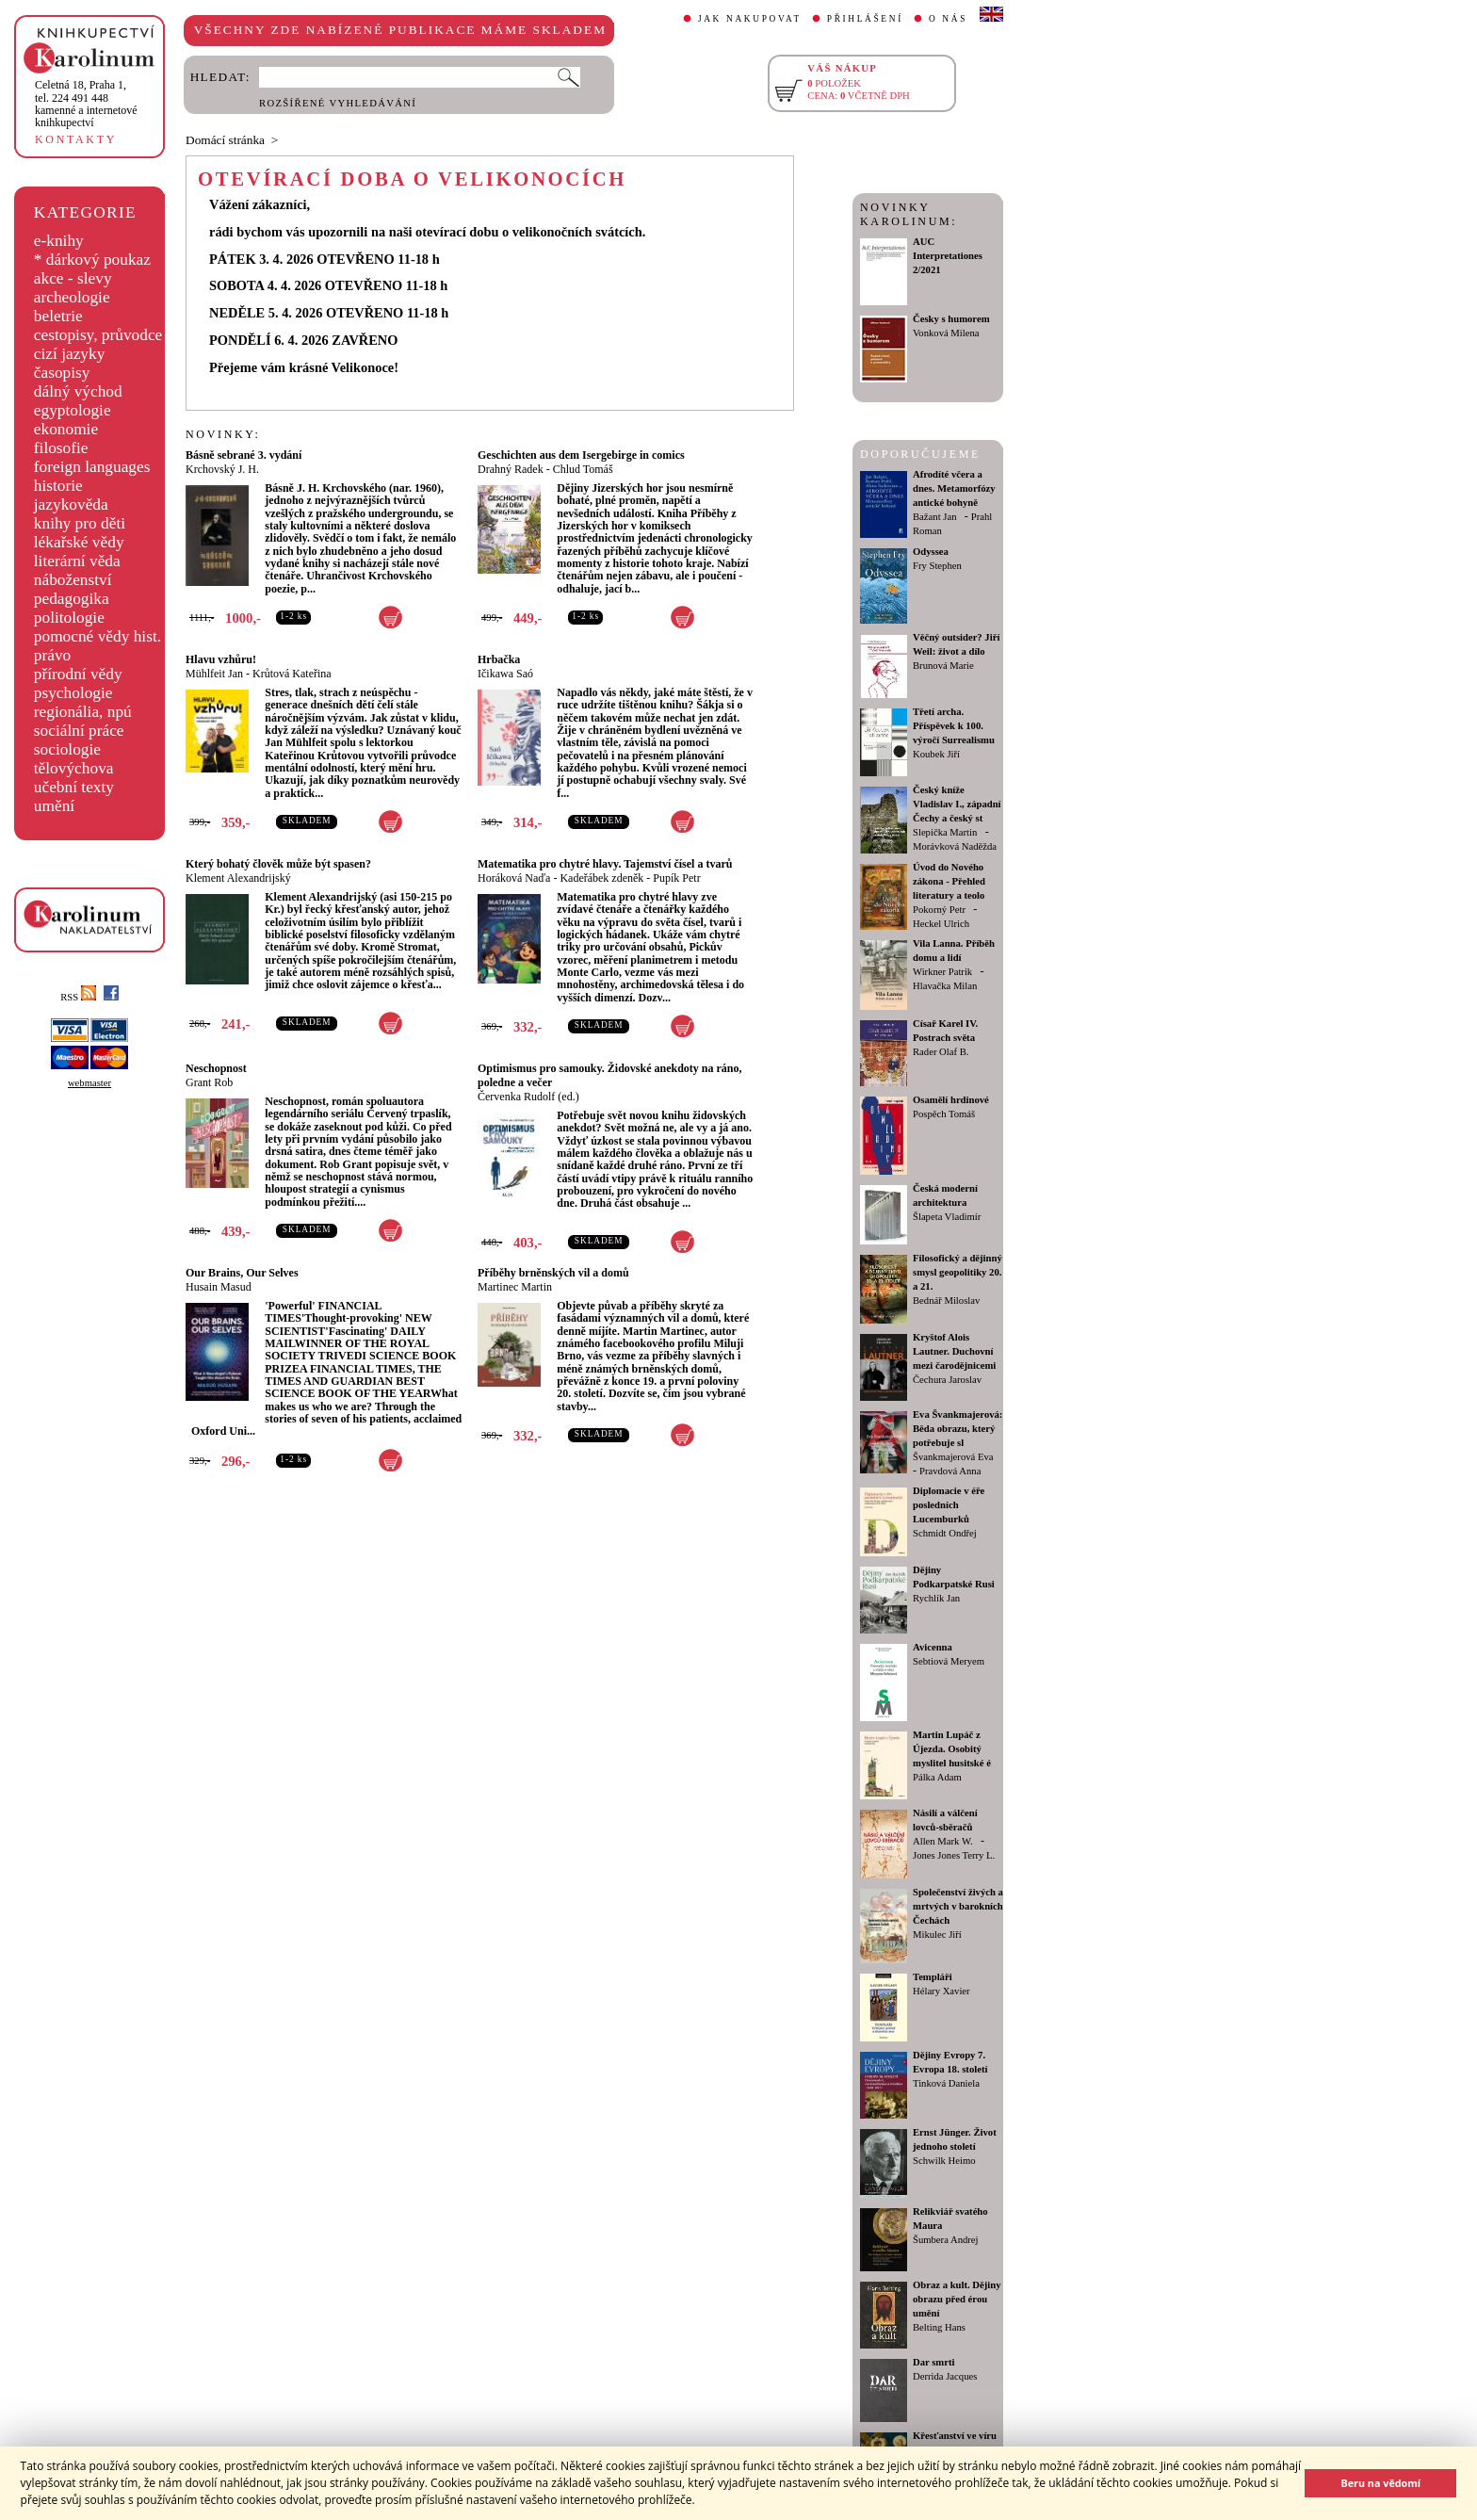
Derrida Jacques (945, 2376)
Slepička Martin (945, 832)
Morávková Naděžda (955, 846)
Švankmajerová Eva (953, 1457)
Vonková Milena (946, 333)
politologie (69, 617)
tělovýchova (74, 768)
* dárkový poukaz (92, 259)
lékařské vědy (79, 542)
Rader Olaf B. (940, 1052)
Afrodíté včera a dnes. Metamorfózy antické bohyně (954, 488)
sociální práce (79, 731)
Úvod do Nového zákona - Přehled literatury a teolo (949, 881)
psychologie (73, 693)
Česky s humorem (951, 319)
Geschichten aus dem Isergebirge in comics (581, 455)
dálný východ (78, 391)
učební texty (74, 787)
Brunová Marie (943, 665)
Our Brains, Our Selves (242, 1272)
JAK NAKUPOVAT (750, 19)
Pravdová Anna (950, 1471)
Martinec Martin (515, 1286)
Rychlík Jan (936, 1598)
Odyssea (931, 551)
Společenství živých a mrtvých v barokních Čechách (958, 1906)
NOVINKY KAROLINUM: (908, 214)
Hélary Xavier (941, 1991)
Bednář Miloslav (946, 1300)
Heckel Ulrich (941, 924)
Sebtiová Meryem (948, 1661)
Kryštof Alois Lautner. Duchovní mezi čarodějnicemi (954, 1351)
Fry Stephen (937, 566)
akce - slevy (73, 278)
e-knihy (59, 241)
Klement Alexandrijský (238, 878)
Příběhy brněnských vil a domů (553, 1272)
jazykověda (71, 504)
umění (54, 806)
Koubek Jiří (936, 754)
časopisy (62, 373)
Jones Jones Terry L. (954, 1855)
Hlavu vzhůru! (221, 659)
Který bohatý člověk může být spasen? (278, 863)
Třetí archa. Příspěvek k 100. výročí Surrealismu (954, 726)
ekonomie (66, 429)
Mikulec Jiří (937, 1934)
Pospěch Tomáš (944, 1114)
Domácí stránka (225, 140)
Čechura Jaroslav (947, 1379)
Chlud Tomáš (583, 469)
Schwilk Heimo (944, 2160)
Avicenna (932, 1647)
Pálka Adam (937, 1777)
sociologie (67, 749)
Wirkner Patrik (942, 972)
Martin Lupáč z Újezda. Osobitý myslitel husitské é (952, 1749)
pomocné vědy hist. (97, 636)
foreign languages (92, 467)
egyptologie (72, 410)
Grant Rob (209, 1082)
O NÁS (948, 19)
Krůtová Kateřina (292, 673)
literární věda (77, 561)
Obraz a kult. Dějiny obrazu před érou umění (957, 2299)
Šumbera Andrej (946, 2240)
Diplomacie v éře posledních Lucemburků (948, 1505)
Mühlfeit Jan (214, 673)
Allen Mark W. (943, 1841)
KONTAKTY (76, 139)
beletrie (58, 316)
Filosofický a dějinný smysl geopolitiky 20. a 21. (957, 1272)
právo (52, 655)
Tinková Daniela (946, 2083)
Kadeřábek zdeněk (601, 878)
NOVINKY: (223, 434)
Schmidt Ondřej (945, 1533)
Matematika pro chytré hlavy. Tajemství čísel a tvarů (605, 863)
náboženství (73, 580)
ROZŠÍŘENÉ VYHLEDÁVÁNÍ (337, 103)
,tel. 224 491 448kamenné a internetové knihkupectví (86, 103)
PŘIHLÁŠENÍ (865, 19)
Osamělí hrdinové (951, 1100)
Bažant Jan (934, 517)
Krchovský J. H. (222, 469)
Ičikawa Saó (505, 673)
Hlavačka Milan (945, 986)
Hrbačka (499, 659)
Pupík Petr (676, 878)
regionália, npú (83, 712)
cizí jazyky (70, 354)
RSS (78, 997)
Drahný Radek (511, 469)
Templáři (932, 1977)
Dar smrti (934, 2362)
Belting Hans (939, 2327)
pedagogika (71, 599)
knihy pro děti (79, 523)
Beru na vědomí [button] (1380, 2483)
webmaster (89, 1083)
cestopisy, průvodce (98, 335)
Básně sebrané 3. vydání (243, 455)
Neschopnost (216, 1068)
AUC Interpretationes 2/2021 (947, 255)
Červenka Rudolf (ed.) (528, 1096)
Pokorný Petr (939, 909)
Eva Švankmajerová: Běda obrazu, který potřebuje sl (957, 1428)
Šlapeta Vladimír (947, 1216)
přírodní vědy (78, 674)
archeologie (72, 297)
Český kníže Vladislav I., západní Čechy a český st (957, 804)
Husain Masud (219, 1286)
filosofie (61, 448)
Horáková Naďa (514, 878)
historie (58, 486)
